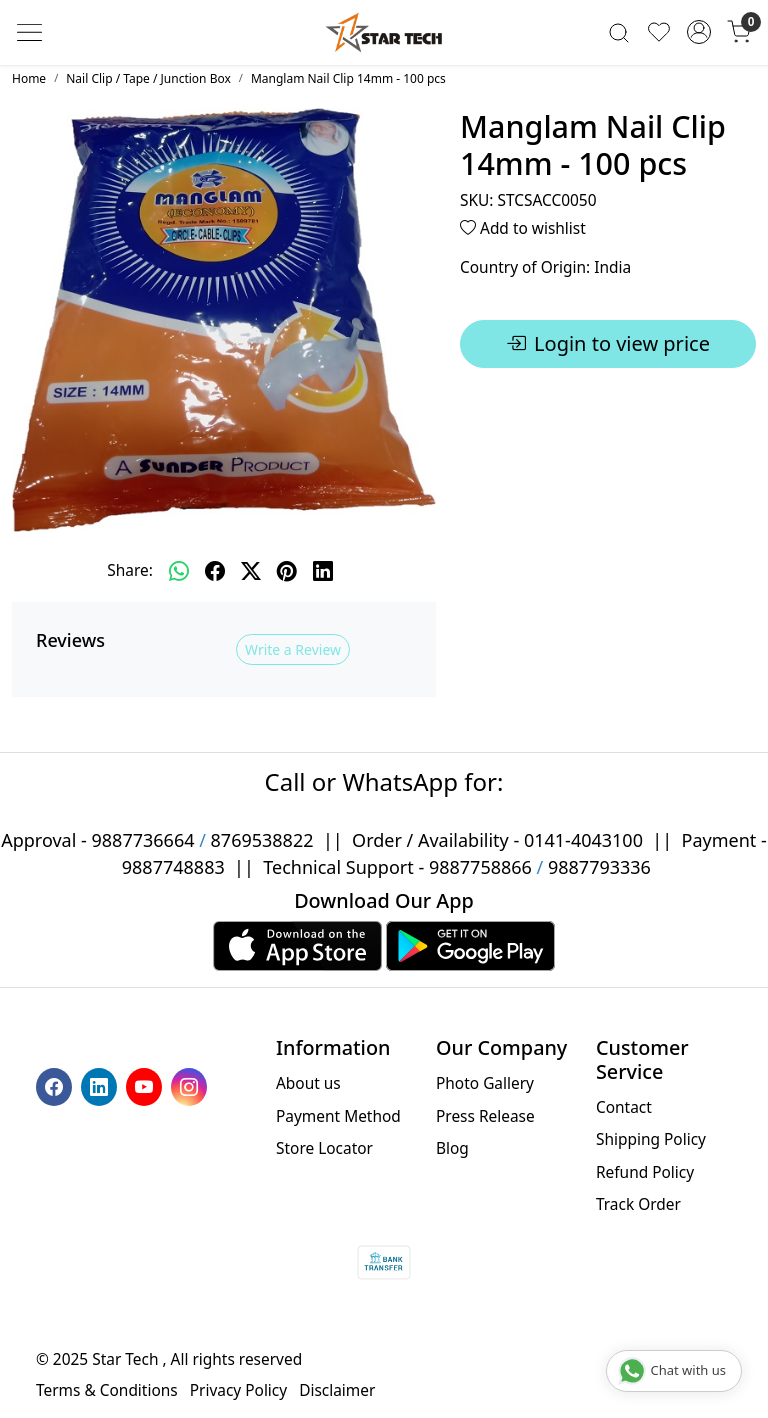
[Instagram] (191, 1085)
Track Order (638, 1204)
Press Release (485, 1116)
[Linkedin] (101, 1085)
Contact (624, 1107)
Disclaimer (337, 1390)
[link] (619, 32)
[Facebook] (56, 1085)
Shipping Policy (651, 1139)
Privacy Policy (238, 1390)
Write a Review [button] (293, 649)
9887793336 (599, 867)
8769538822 (262, 840)
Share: (130, 570)
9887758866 (480, 867)
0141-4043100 (583, 840)
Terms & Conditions (107, 1390)
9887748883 (173, 867)
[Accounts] (699, 32)
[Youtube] (146, 1085)
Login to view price (608, 344)
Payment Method (338, 1116)
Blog (452, 1148)
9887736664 (143, 840)
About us (308, 1083)
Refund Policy (645, 1172)
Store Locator (324, 1148)
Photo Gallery (485, 1083)
